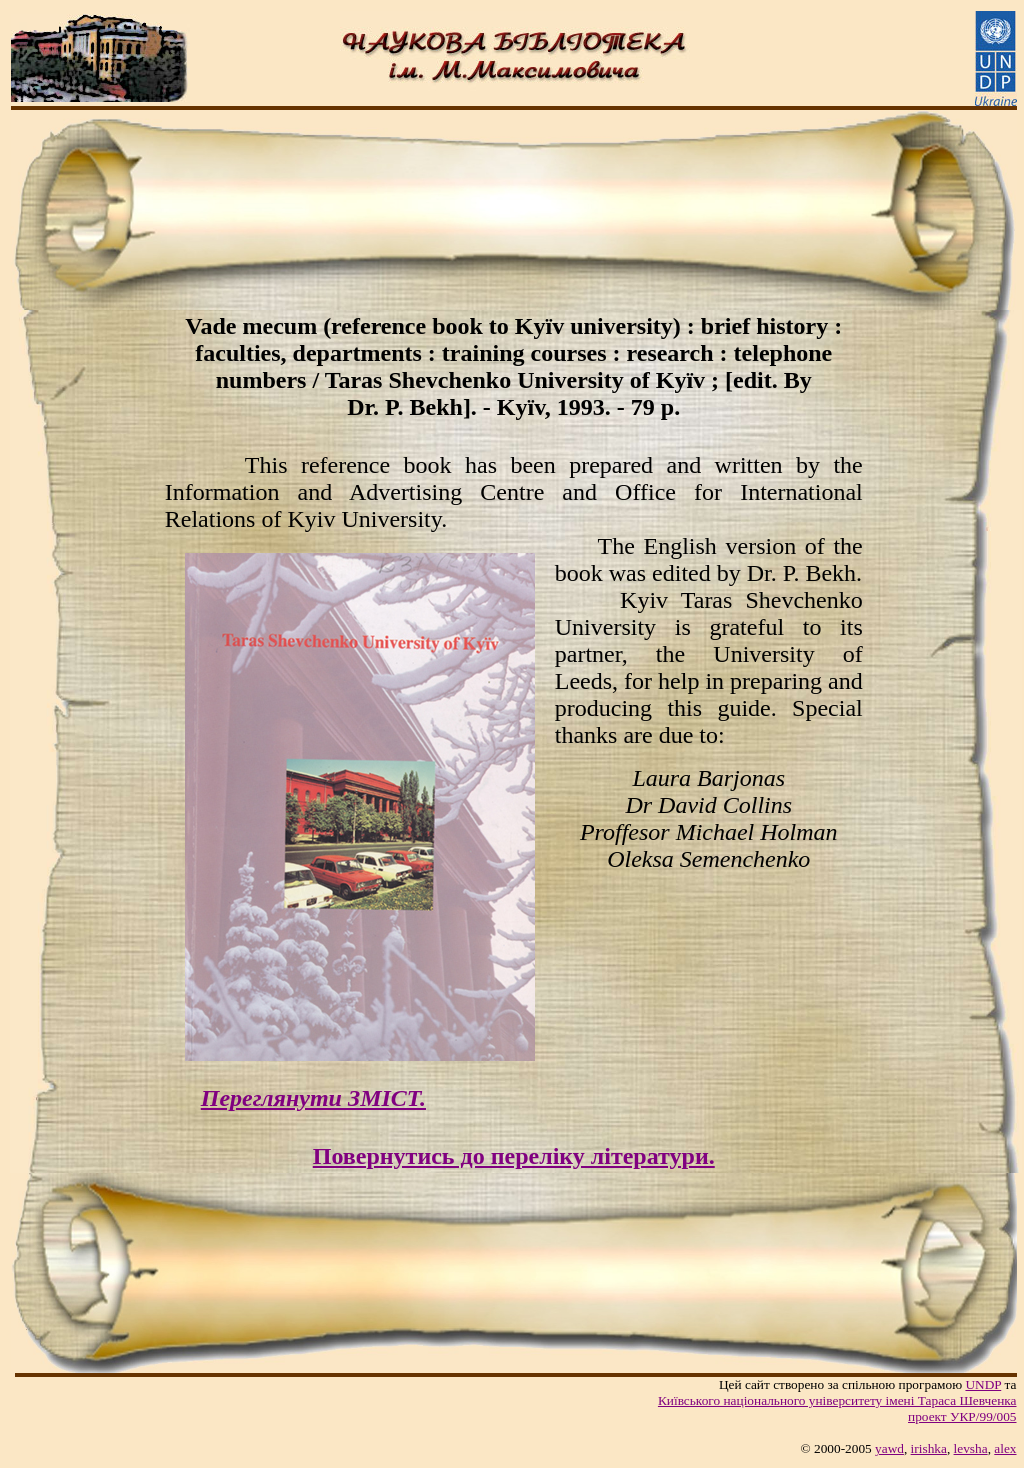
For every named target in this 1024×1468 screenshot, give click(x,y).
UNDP (983, 1384)
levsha (971, 1448)
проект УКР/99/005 (962, 1416)
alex (1005, 1448)
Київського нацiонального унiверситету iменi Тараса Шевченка (837, 1400)
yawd (889, 1448)
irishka (929, 1448)
